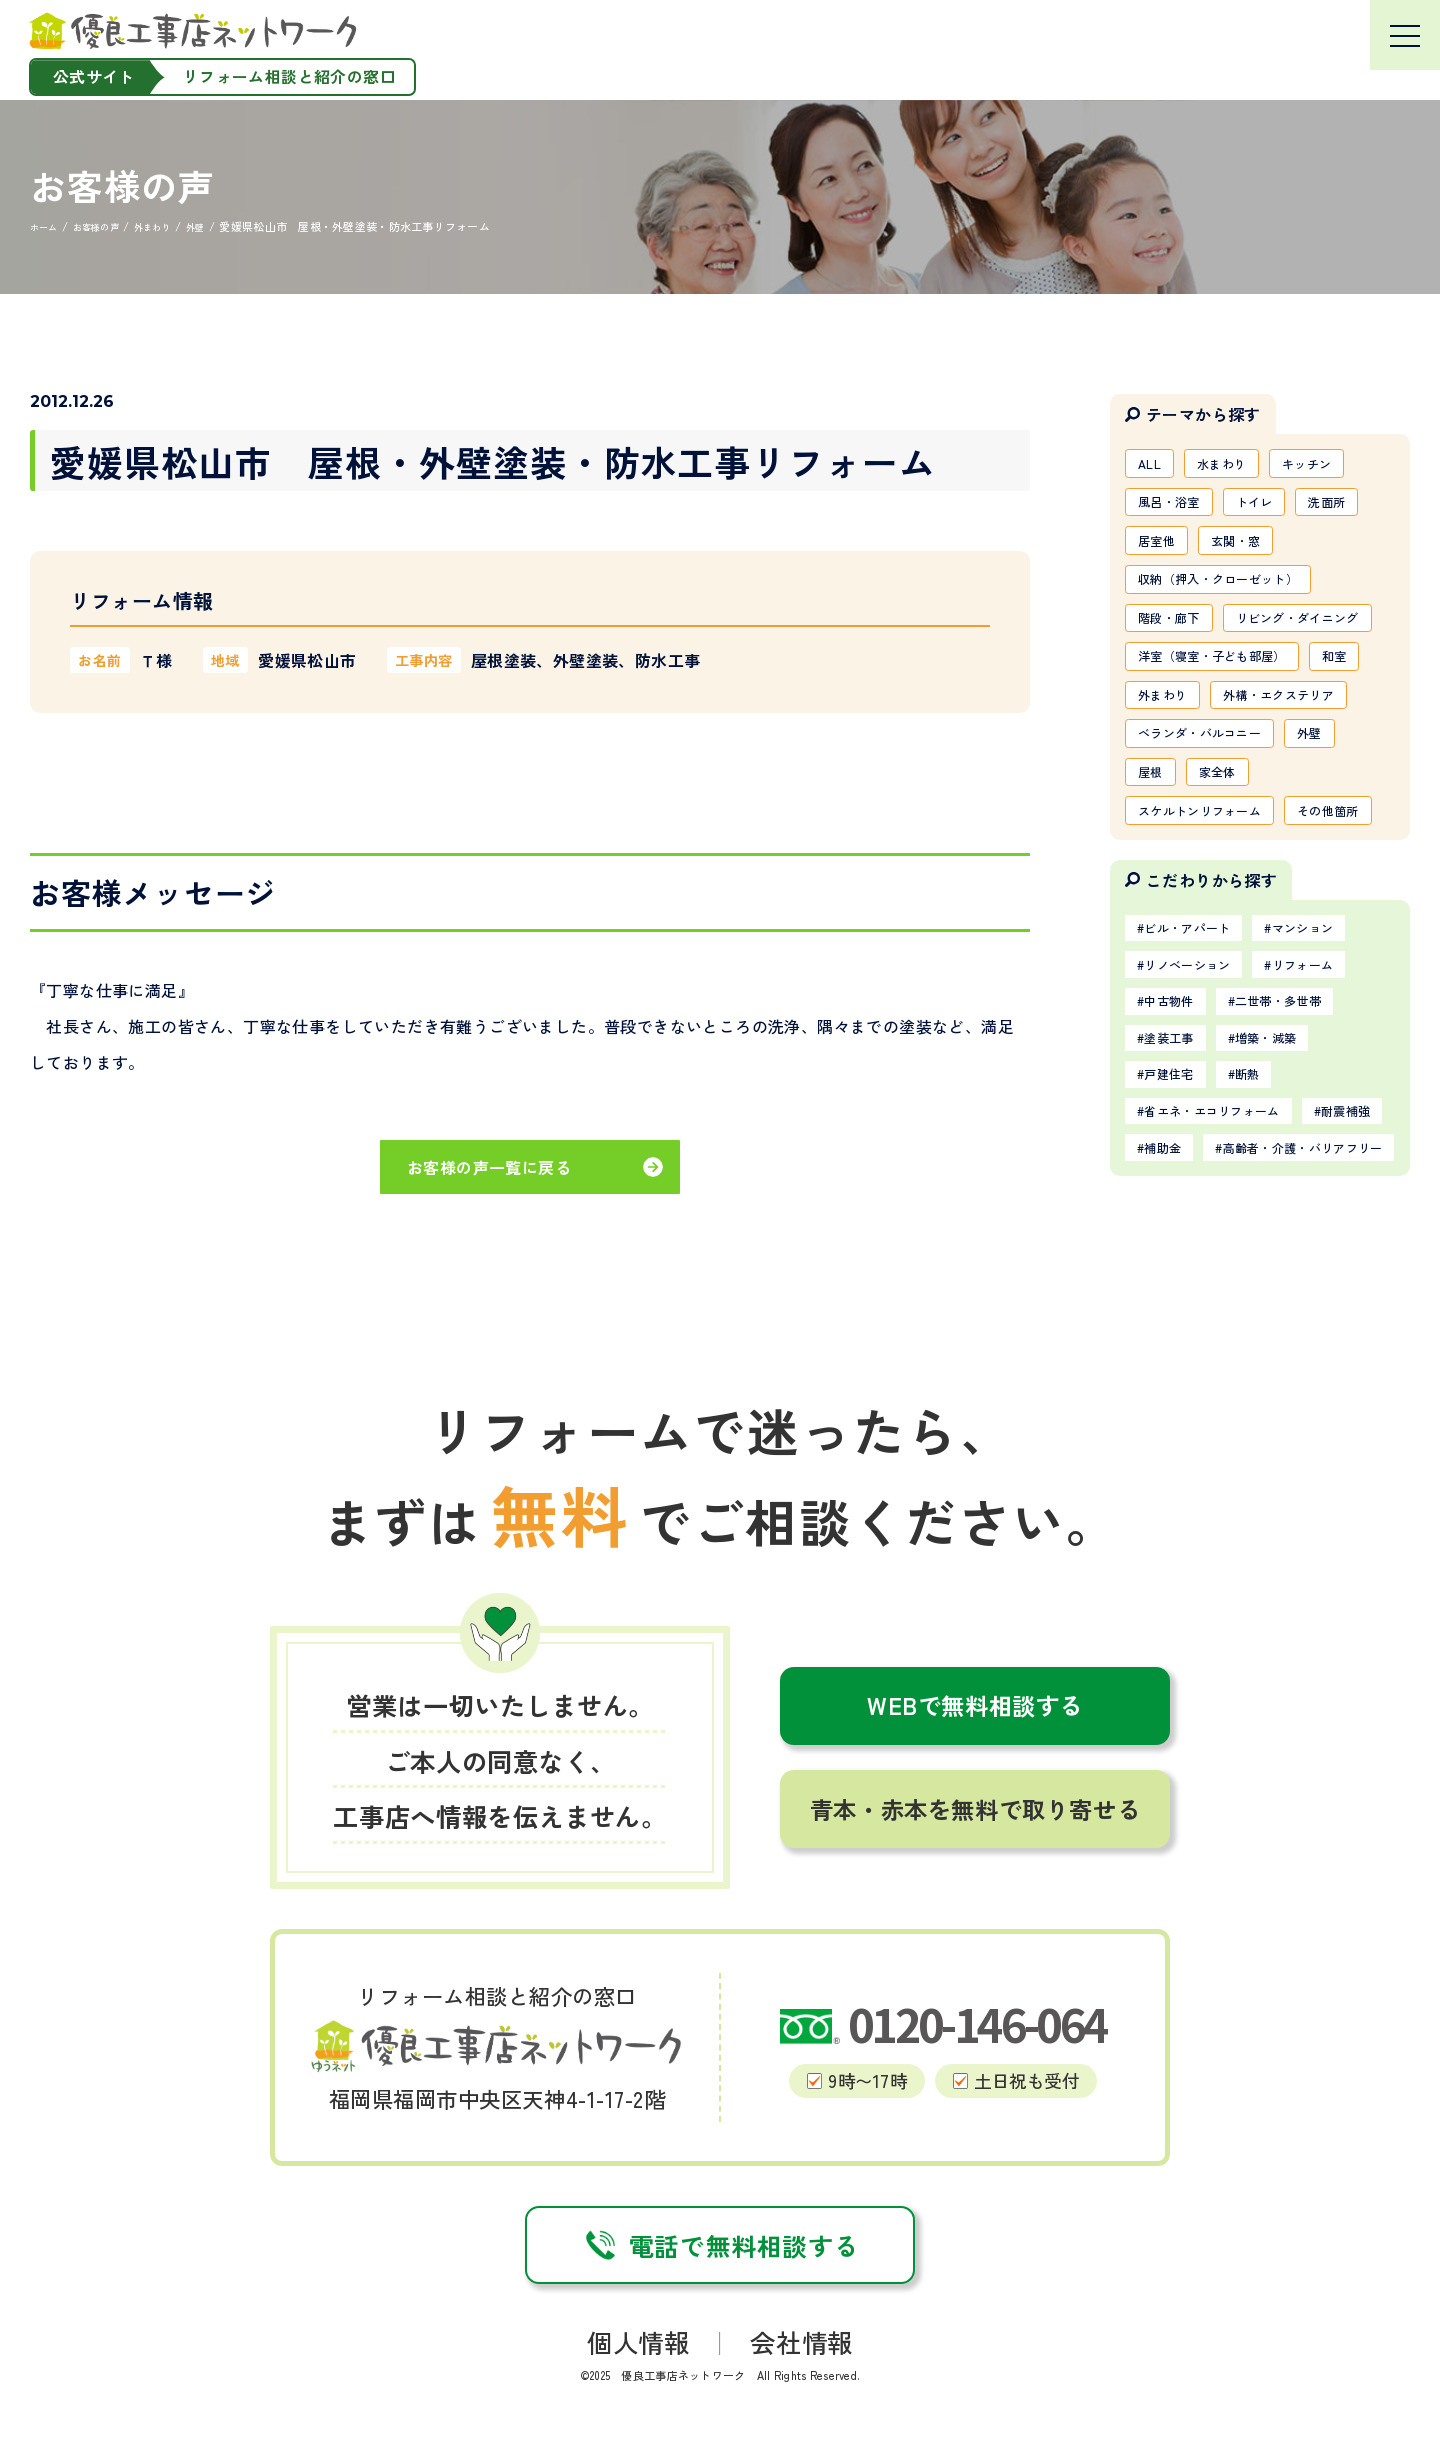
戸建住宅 (1176, 1267)
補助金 (1274, 1348)
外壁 (1338, 852)
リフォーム (1332, 1144)
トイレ (1273, 508)
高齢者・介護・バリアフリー (1241, 1389)
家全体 (1230, 895)
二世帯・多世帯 (1303, 1185)
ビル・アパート (1198, 1103)
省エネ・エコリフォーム (1227, 1307)
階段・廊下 (1176, 637)
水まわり (1234, 465)
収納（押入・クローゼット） (1233, 594)
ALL (1153, 465)
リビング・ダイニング (1212, 680)
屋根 (1154, 895)
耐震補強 (1176, 1348)
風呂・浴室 (1176, 508)
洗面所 (1356, 508)
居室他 (1161, 551)
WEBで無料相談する (975, 1931)
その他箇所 (1176, 981)
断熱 (1267, 1267)
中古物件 (1176, 1185)
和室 (1154, 766)
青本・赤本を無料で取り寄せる (975, 2035)
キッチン (1331, 465)
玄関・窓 (1251, 551)
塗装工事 (1176, 1226)
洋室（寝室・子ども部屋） (1226, 723)
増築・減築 (1289, 1226)
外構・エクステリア (1204, 809)
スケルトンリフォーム (1212, 938)
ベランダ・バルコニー (1212, 852)
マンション (1332, 1103)
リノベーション (1198, 1144)
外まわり (1237, 766)
